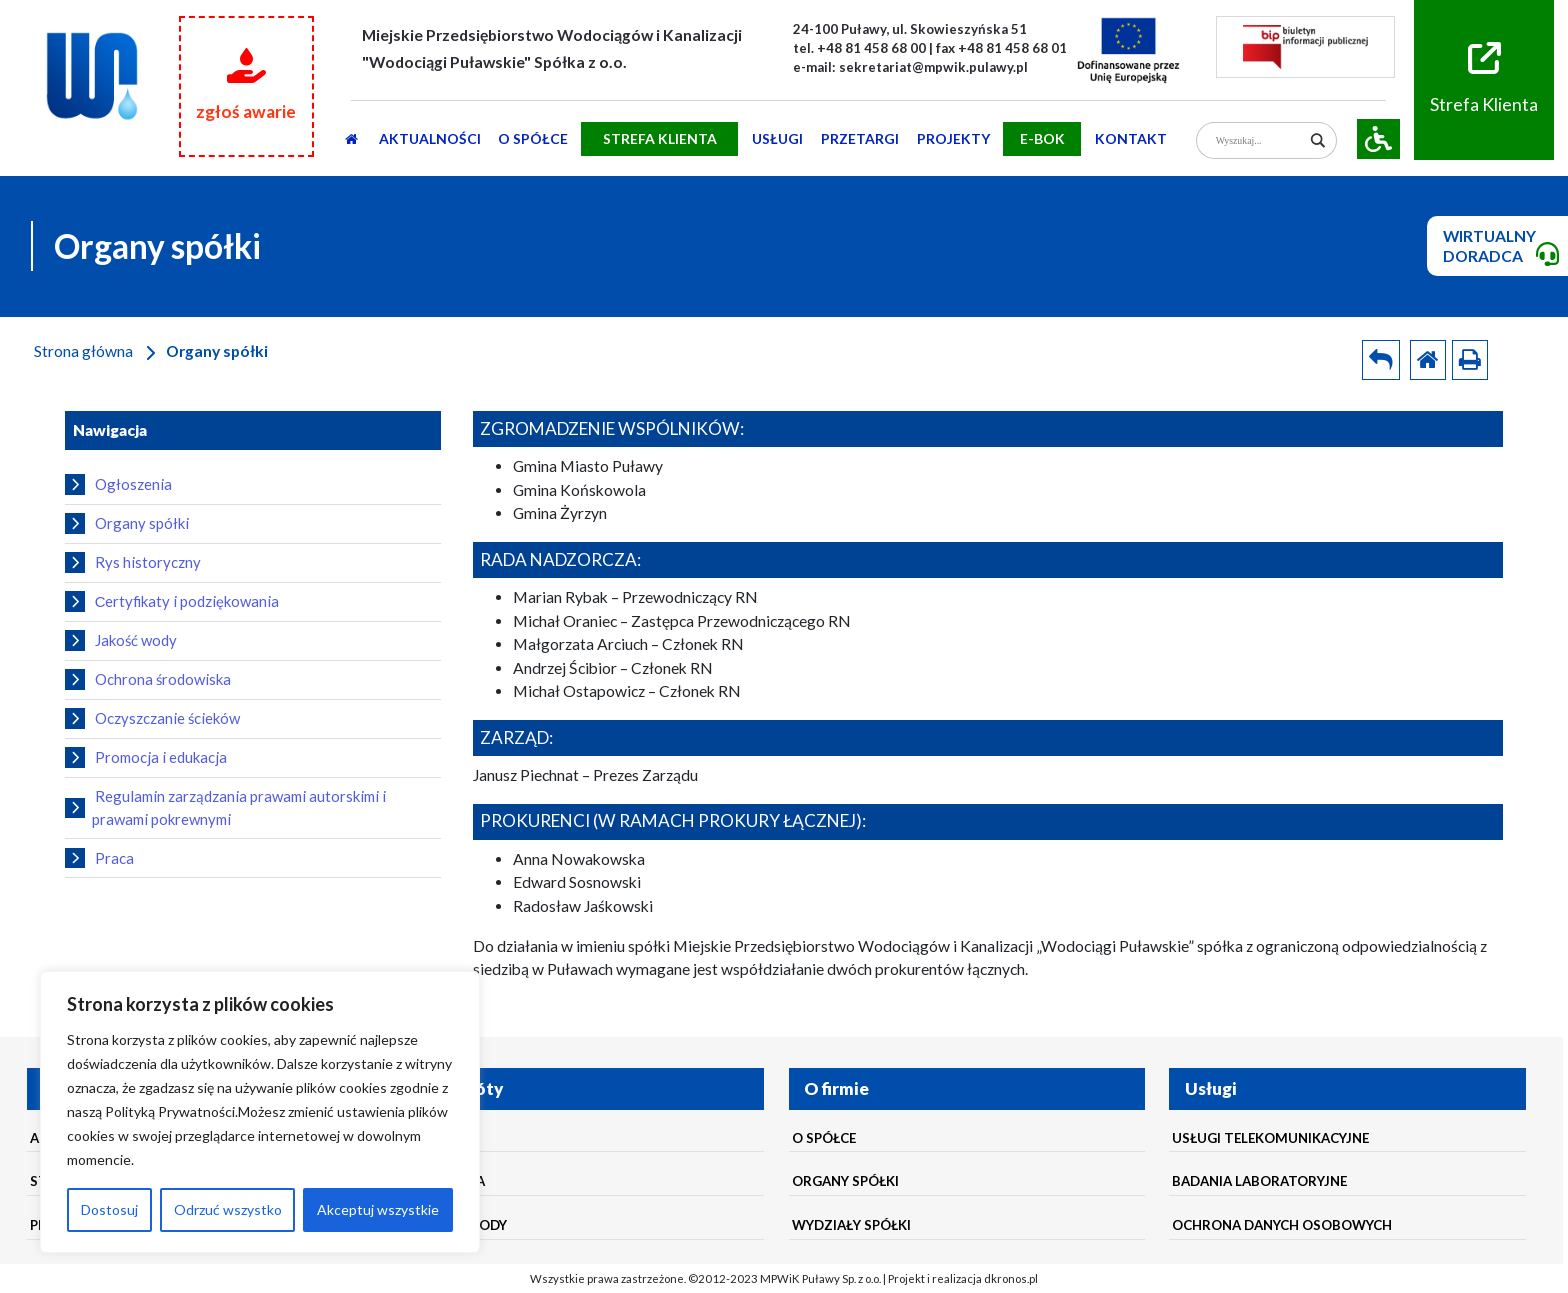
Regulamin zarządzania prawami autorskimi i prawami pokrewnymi (225, 807)
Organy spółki (127, 523)
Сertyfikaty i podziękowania (172, 601)
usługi (777, 138)
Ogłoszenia (118, 484)
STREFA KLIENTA (660, 138)
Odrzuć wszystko (228, 1209)
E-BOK (1042, 138)
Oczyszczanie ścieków (152, 718)
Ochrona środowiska (148, 679)
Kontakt (1131, 138)
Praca (99, 858)
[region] (260, 1112)
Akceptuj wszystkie (378, 1209)
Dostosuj (109, 1209)
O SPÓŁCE (533, 138)
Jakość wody (121, 640)
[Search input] (1259, 140)
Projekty (953, 138)
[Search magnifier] (1318, 140)
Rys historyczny (133, 562)
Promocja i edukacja (146, 757)
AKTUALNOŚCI (430, 138)
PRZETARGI (860, 138)
